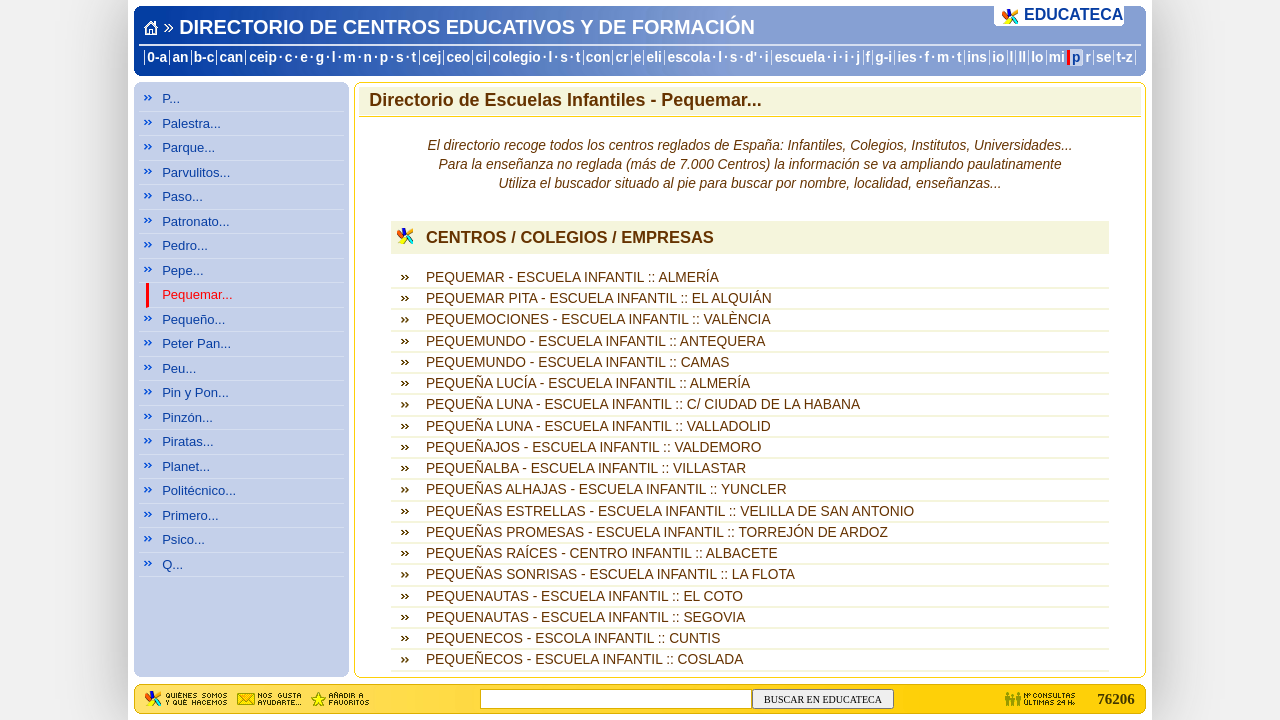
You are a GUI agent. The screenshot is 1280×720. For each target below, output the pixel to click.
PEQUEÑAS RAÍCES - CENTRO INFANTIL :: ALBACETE (602, 553)
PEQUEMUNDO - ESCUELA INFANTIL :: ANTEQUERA (596, 341)
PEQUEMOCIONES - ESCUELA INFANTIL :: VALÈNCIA (598, 319)
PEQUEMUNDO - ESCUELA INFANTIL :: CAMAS (578, 362)
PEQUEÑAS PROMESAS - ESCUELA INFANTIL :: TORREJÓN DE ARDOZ (657, 532)
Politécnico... (199, 490)
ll (1023, 57)
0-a (157, 57)
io (998, 57)
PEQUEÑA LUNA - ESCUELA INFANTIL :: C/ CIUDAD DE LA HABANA (643, 404)
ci (480, 57)
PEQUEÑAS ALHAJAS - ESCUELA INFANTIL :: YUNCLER (606, 489)
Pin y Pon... (195, 392)
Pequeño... (193, 319)
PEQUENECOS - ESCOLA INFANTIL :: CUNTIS (573, 638)
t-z (1125, 57)
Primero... (190, 515)
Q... (172, 564)
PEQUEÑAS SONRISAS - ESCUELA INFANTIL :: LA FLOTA (610, 574)
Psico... (183, 539)
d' (751, 57)
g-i (883, 57)
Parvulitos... (196, 172)
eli (654, 57)
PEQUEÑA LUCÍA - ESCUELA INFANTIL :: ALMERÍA (588, 383)
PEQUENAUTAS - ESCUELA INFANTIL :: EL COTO (584, 596)
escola (688, 57)
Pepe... (182, 270)
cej (431, 57)
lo (1037, 57)
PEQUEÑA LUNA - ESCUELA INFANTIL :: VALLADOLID (598, 426)
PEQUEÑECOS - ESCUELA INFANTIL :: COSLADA (584, 659)
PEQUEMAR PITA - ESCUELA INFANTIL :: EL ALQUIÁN (599, 298)
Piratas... (188, 441)
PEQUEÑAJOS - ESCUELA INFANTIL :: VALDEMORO (593, 447)
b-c (204, 57)
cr (622, 57)
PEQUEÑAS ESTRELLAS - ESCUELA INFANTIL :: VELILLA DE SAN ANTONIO (670, 511)
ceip (263, 57)
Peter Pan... (196, 343)
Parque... (188, 147)
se (1103, 57)
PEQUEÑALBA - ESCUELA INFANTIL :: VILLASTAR (586, 468)
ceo (459, 57)
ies (907, 57)
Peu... (179, 368)
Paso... (182, 196)
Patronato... (196, 221)
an (180, 57)
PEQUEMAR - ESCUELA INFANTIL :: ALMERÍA (572, 277)
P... (171, 98)
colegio (517, 57)
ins (977, 57)
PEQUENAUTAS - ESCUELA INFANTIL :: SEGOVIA (585, 617)
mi (1057, 57)
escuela (800, 57)
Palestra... (191, 123)
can (232, 57)
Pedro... (185, 245)
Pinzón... (187, 417)
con (598, 57)
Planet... (186, 466)
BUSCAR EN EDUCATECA (823, 699)
